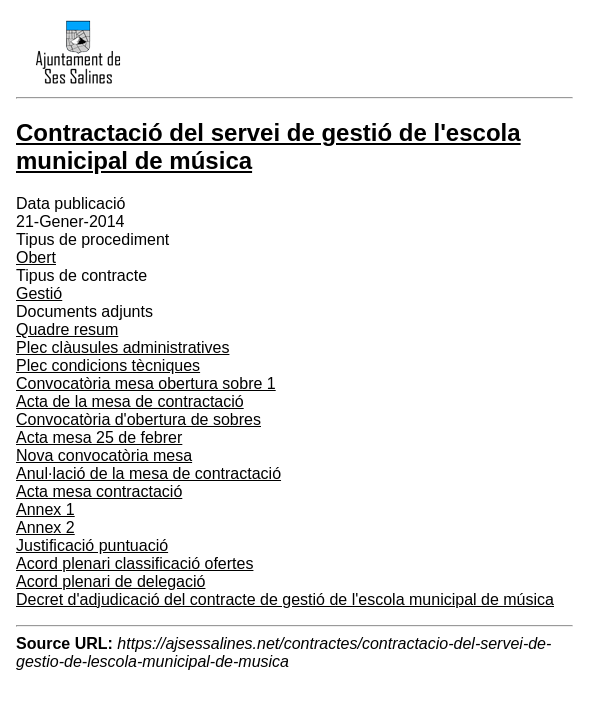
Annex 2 (45, 527)
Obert (36, 257)
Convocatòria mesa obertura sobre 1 (146, 383)
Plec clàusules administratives (122, 347)
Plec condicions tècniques (108, 365)
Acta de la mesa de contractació (130, 401)
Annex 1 (45, 509)
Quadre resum (67, 329)
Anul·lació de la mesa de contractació (148, 473)
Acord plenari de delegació (110, 581)
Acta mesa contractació (99, 491)
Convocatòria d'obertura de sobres (138, 419)
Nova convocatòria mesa (104, 455)
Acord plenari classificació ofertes (134, 563)
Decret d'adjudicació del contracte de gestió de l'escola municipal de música (285, 599)
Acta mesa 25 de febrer (99, 437)
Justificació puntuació (92, 545)
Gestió (39, 293)
